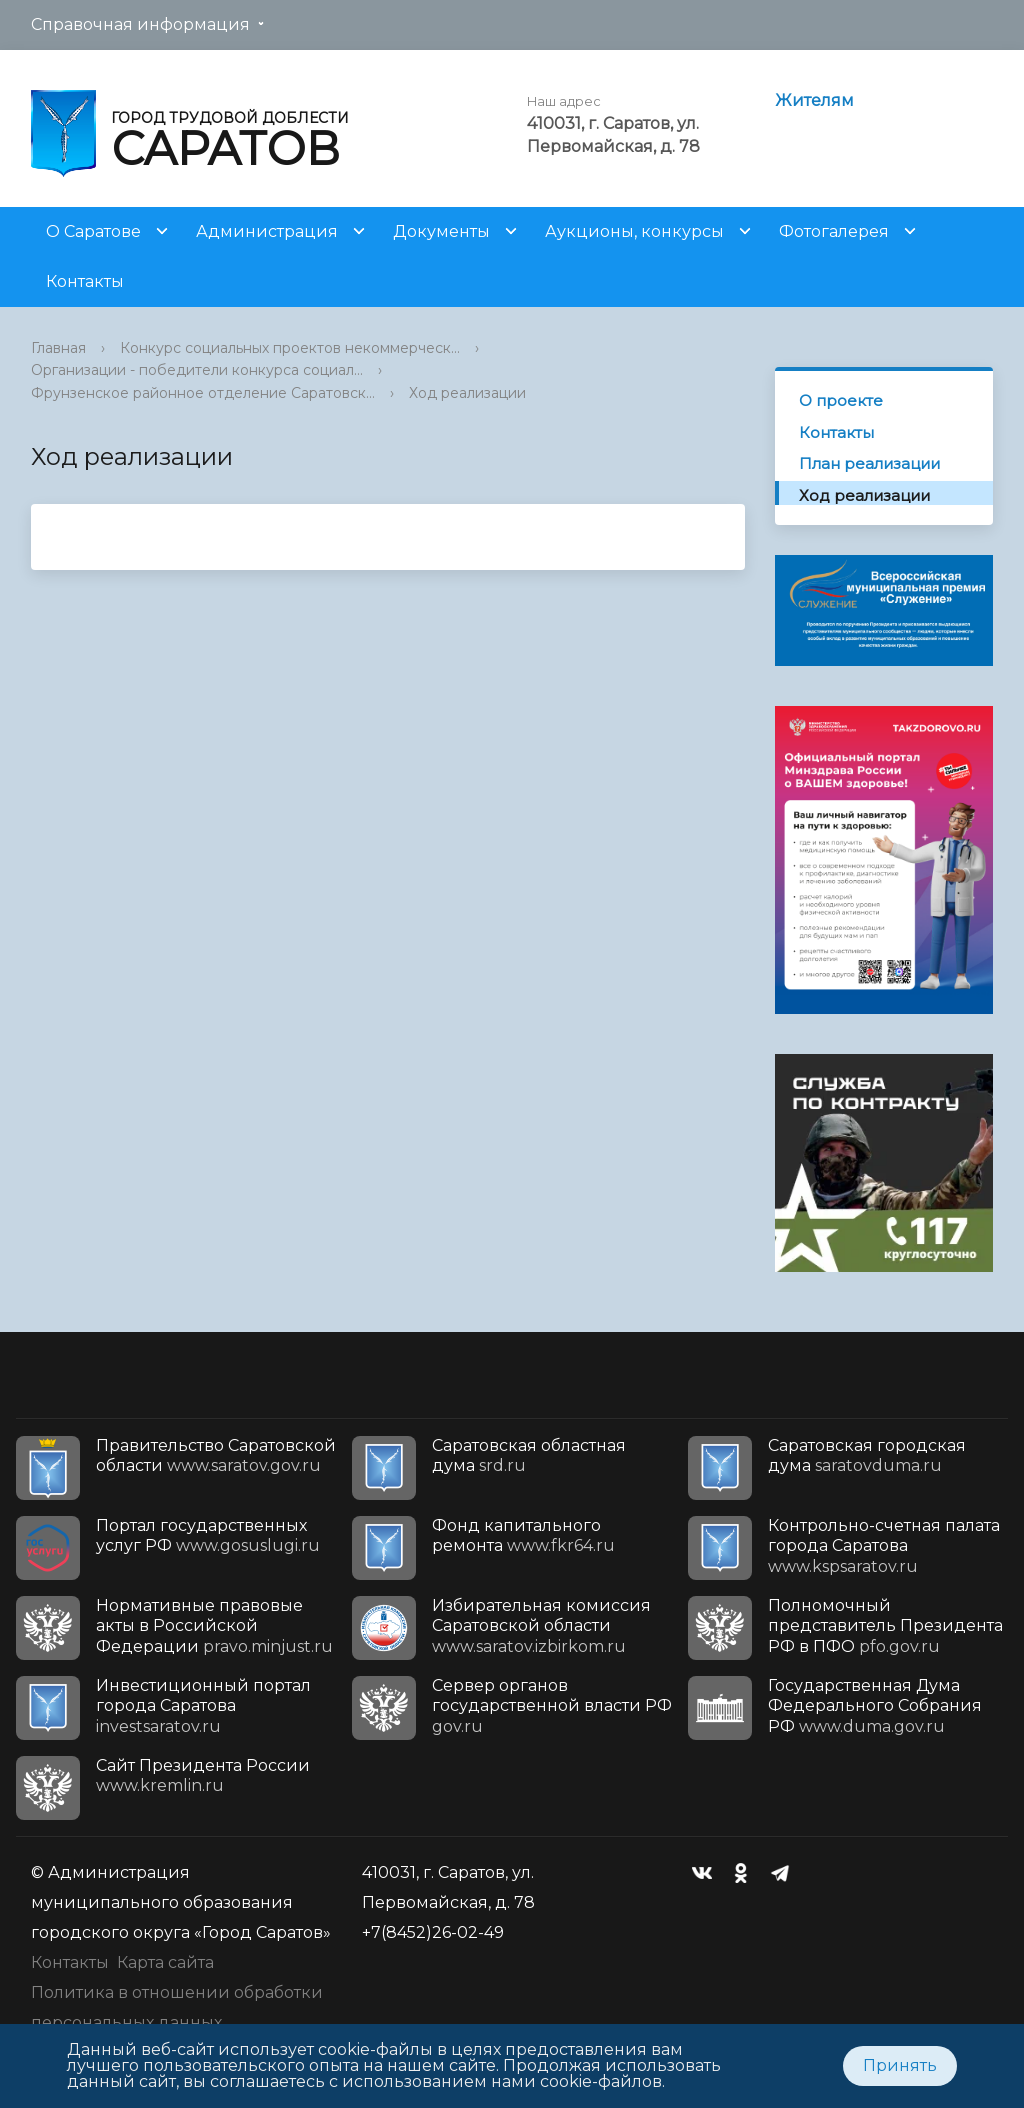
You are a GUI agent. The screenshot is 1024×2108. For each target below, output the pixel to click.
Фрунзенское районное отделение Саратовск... (203, 393)
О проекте (841, 400)
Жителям (814, 100)
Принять (900, 2065)
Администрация (267, 231)
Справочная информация (140, 24)
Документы (441, 231)
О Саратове (93, 231)
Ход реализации (467, 393)
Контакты (85, 281)
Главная (58, 348)
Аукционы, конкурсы (634, 231)
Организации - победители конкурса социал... (197, 370)
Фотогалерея (834, 231)
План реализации (869, 463)
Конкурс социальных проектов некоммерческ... (290, 348)
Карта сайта (165, 1962)
